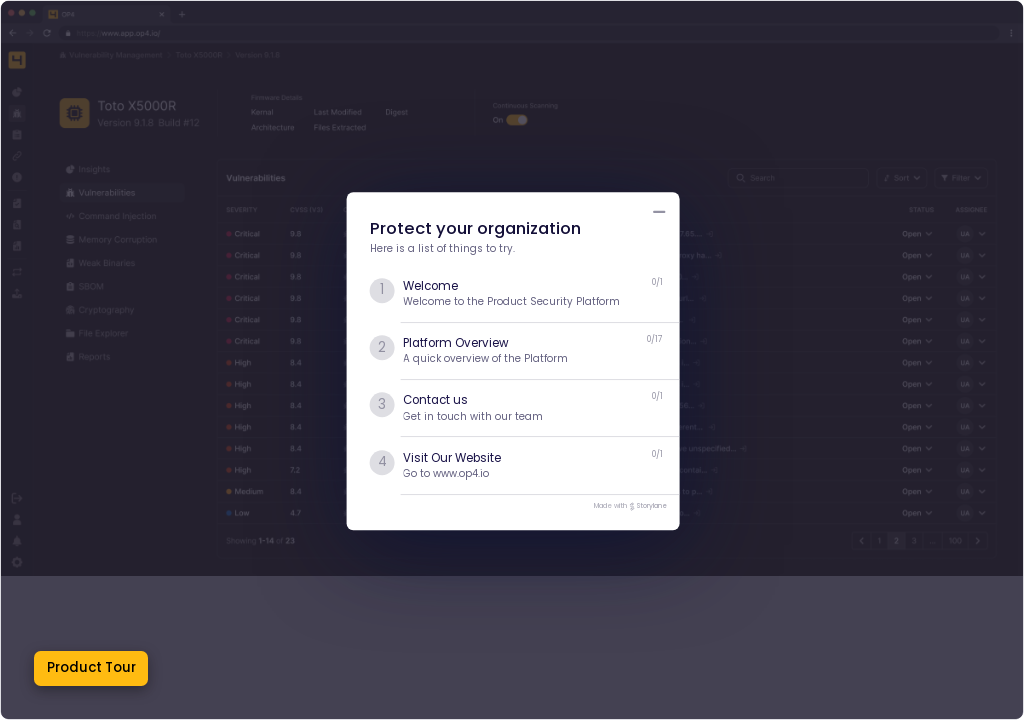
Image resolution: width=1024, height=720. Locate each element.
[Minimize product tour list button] (659, 212)
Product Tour (91, 667)
